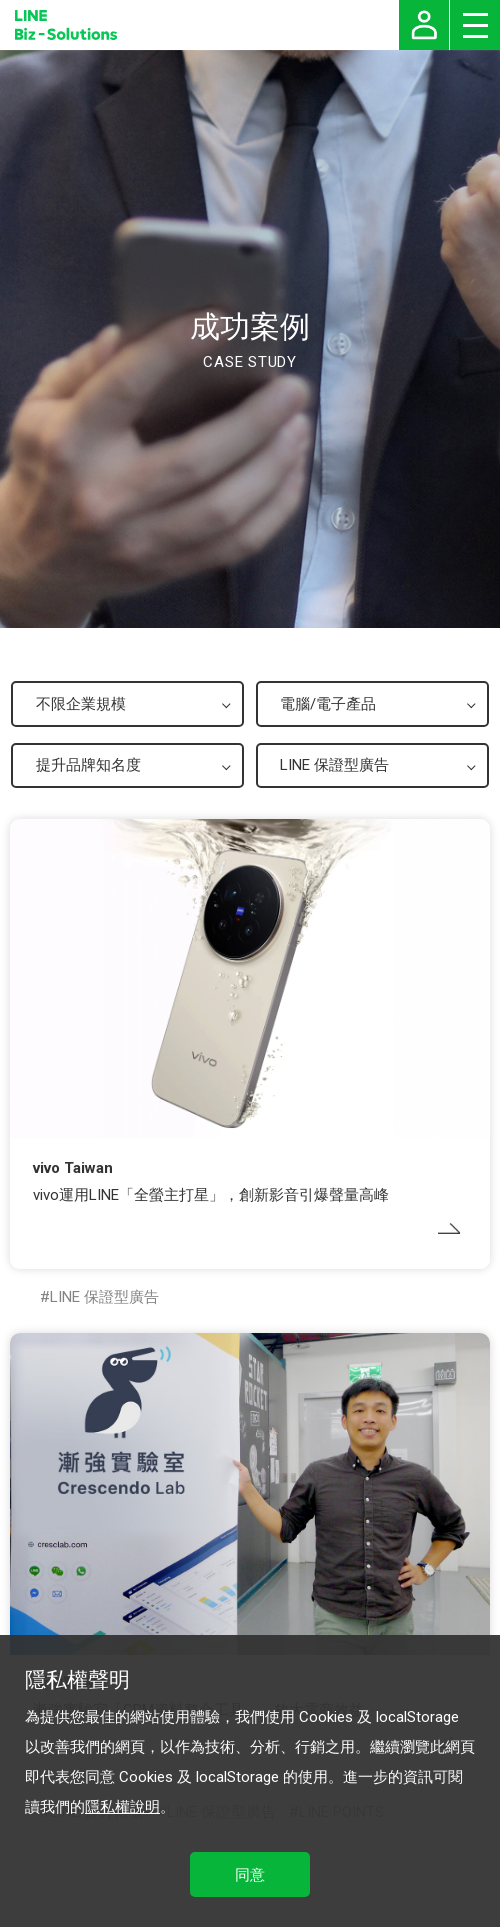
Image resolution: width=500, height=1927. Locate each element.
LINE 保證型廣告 (104, 1297)
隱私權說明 (122, 1807)
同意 (250, 1875)
